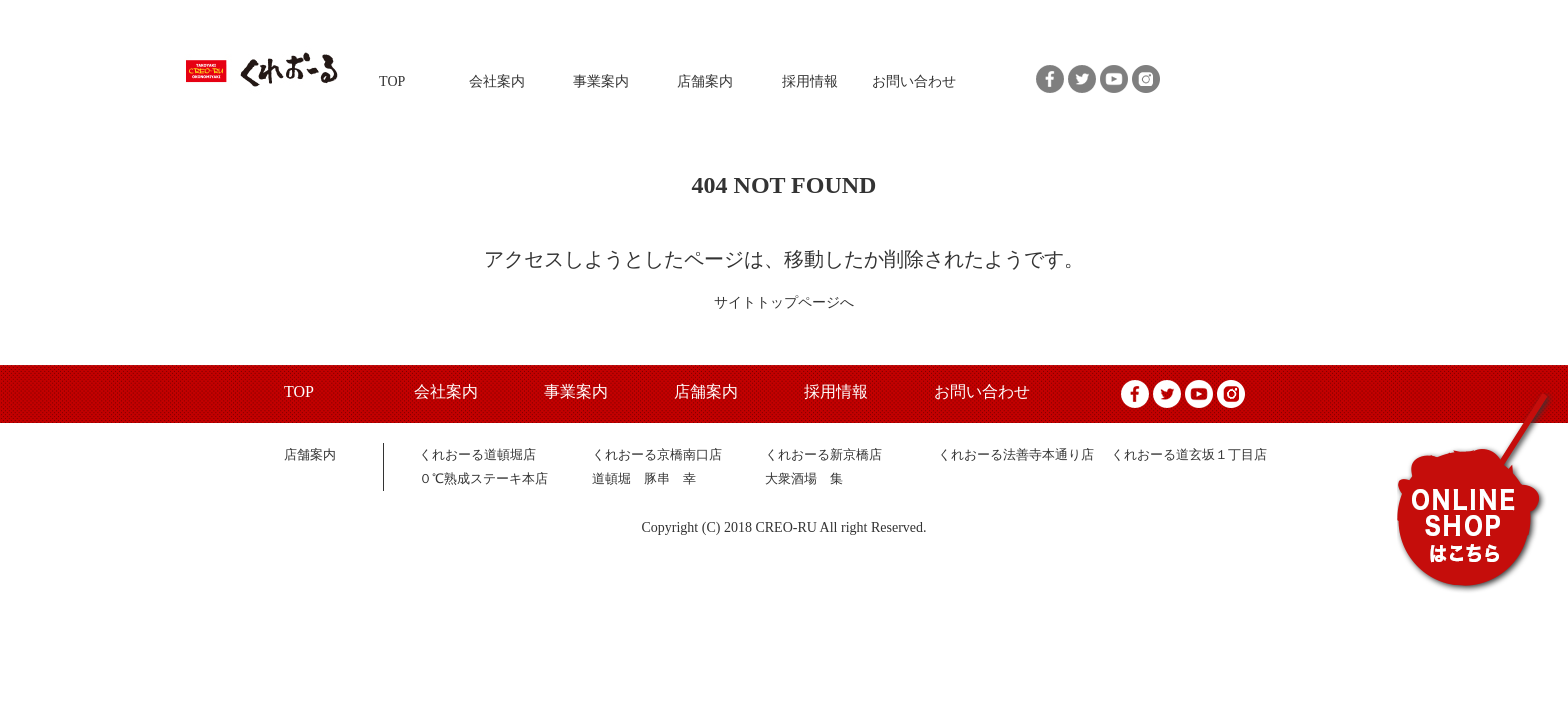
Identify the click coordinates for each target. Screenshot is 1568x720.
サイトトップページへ (784, 302)
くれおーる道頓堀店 (477, 454)
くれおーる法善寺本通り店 (1016, 454)
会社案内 (497, 81)
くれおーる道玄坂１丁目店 (1189, 454)
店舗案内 (705, 81)
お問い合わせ (914, 81)
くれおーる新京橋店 (823, 454)
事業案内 (601, 81)
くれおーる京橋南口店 (657, 454)
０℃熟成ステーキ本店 (483, 478)
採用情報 (810, 81)
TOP (392, 81)
